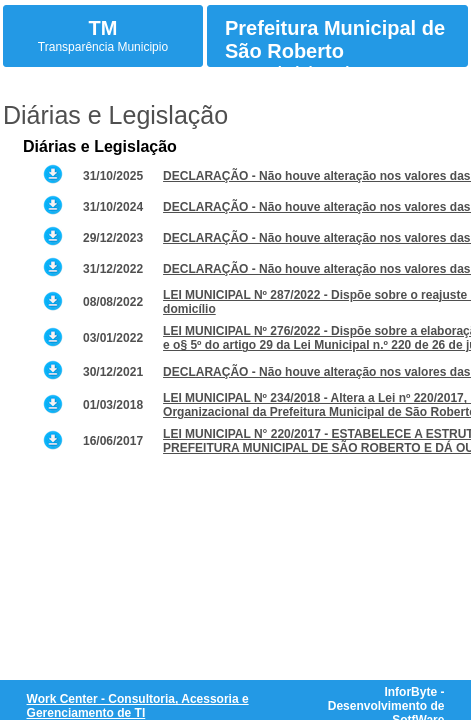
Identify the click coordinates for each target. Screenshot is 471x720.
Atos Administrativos (300, 71)
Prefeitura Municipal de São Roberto (335, 39)
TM (103, 28)
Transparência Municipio (103, 47)
